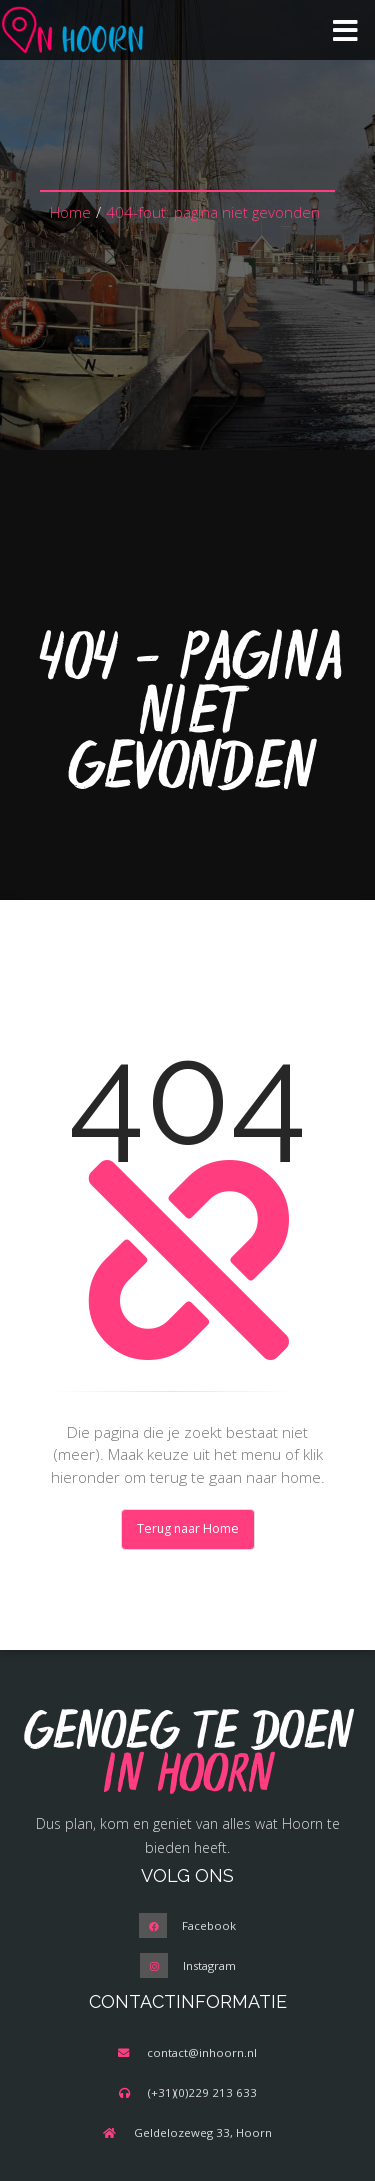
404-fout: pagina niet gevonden (213, 212)
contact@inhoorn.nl (202, 2052)
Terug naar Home (188, 1528)
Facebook (209, 1925)
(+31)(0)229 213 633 (202, 2092)
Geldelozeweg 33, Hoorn (203, 2132)
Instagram (209, 1965)
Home (70, 212)
